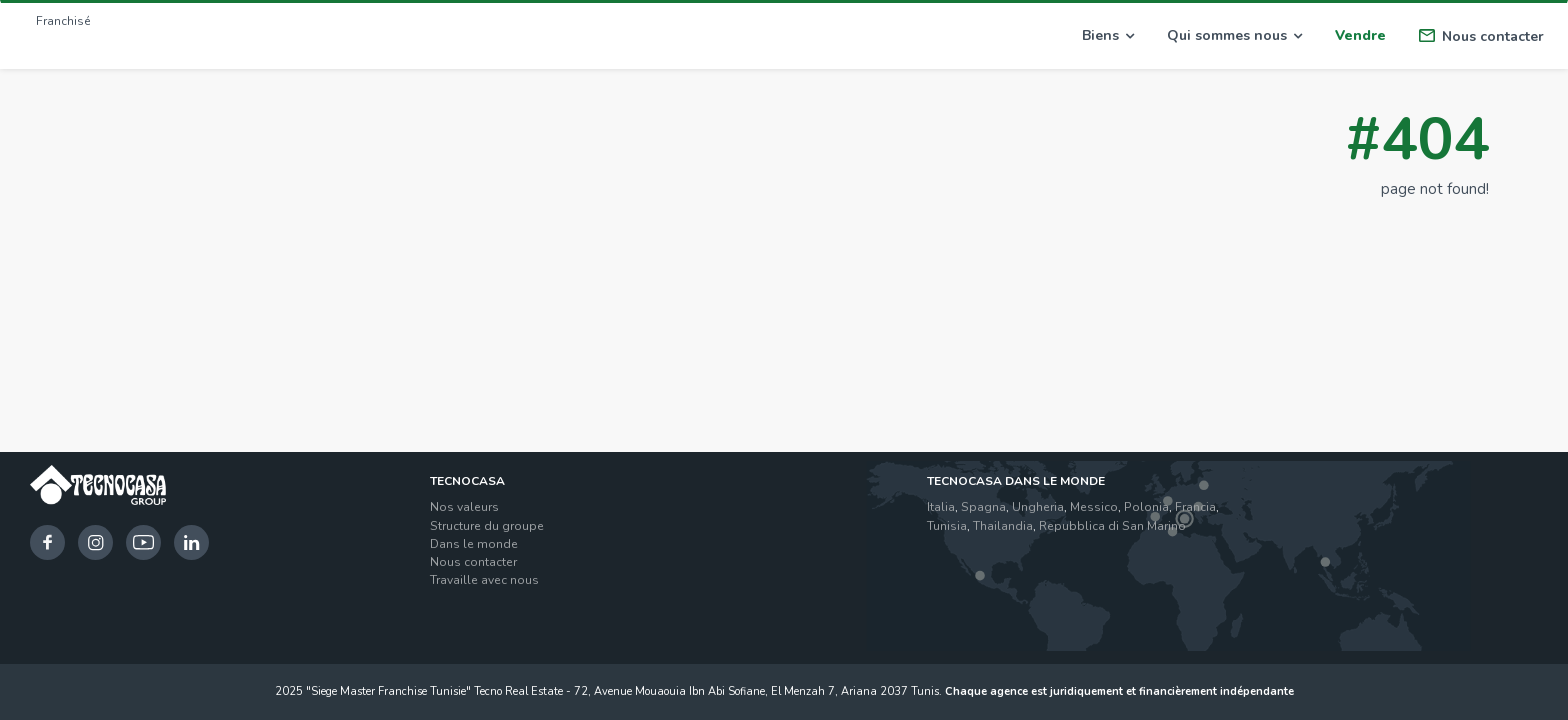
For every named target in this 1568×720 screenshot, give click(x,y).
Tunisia (947, 526)
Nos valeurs (464, 507)
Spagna (983, 507)
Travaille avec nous (484, 580)
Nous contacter (1481, 36)
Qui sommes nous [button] (1234, 35)
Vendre (1360, 35)
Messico (1094, 507)
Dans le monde (474, 544)
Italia (941, 507)
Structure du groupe (487, 526)
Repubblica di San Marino (1112, 526)
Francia (1195, 507)
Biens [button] (1108, 35)
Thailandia (1003, 526)
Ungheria (1038, 507)
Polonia (1146, 507)
